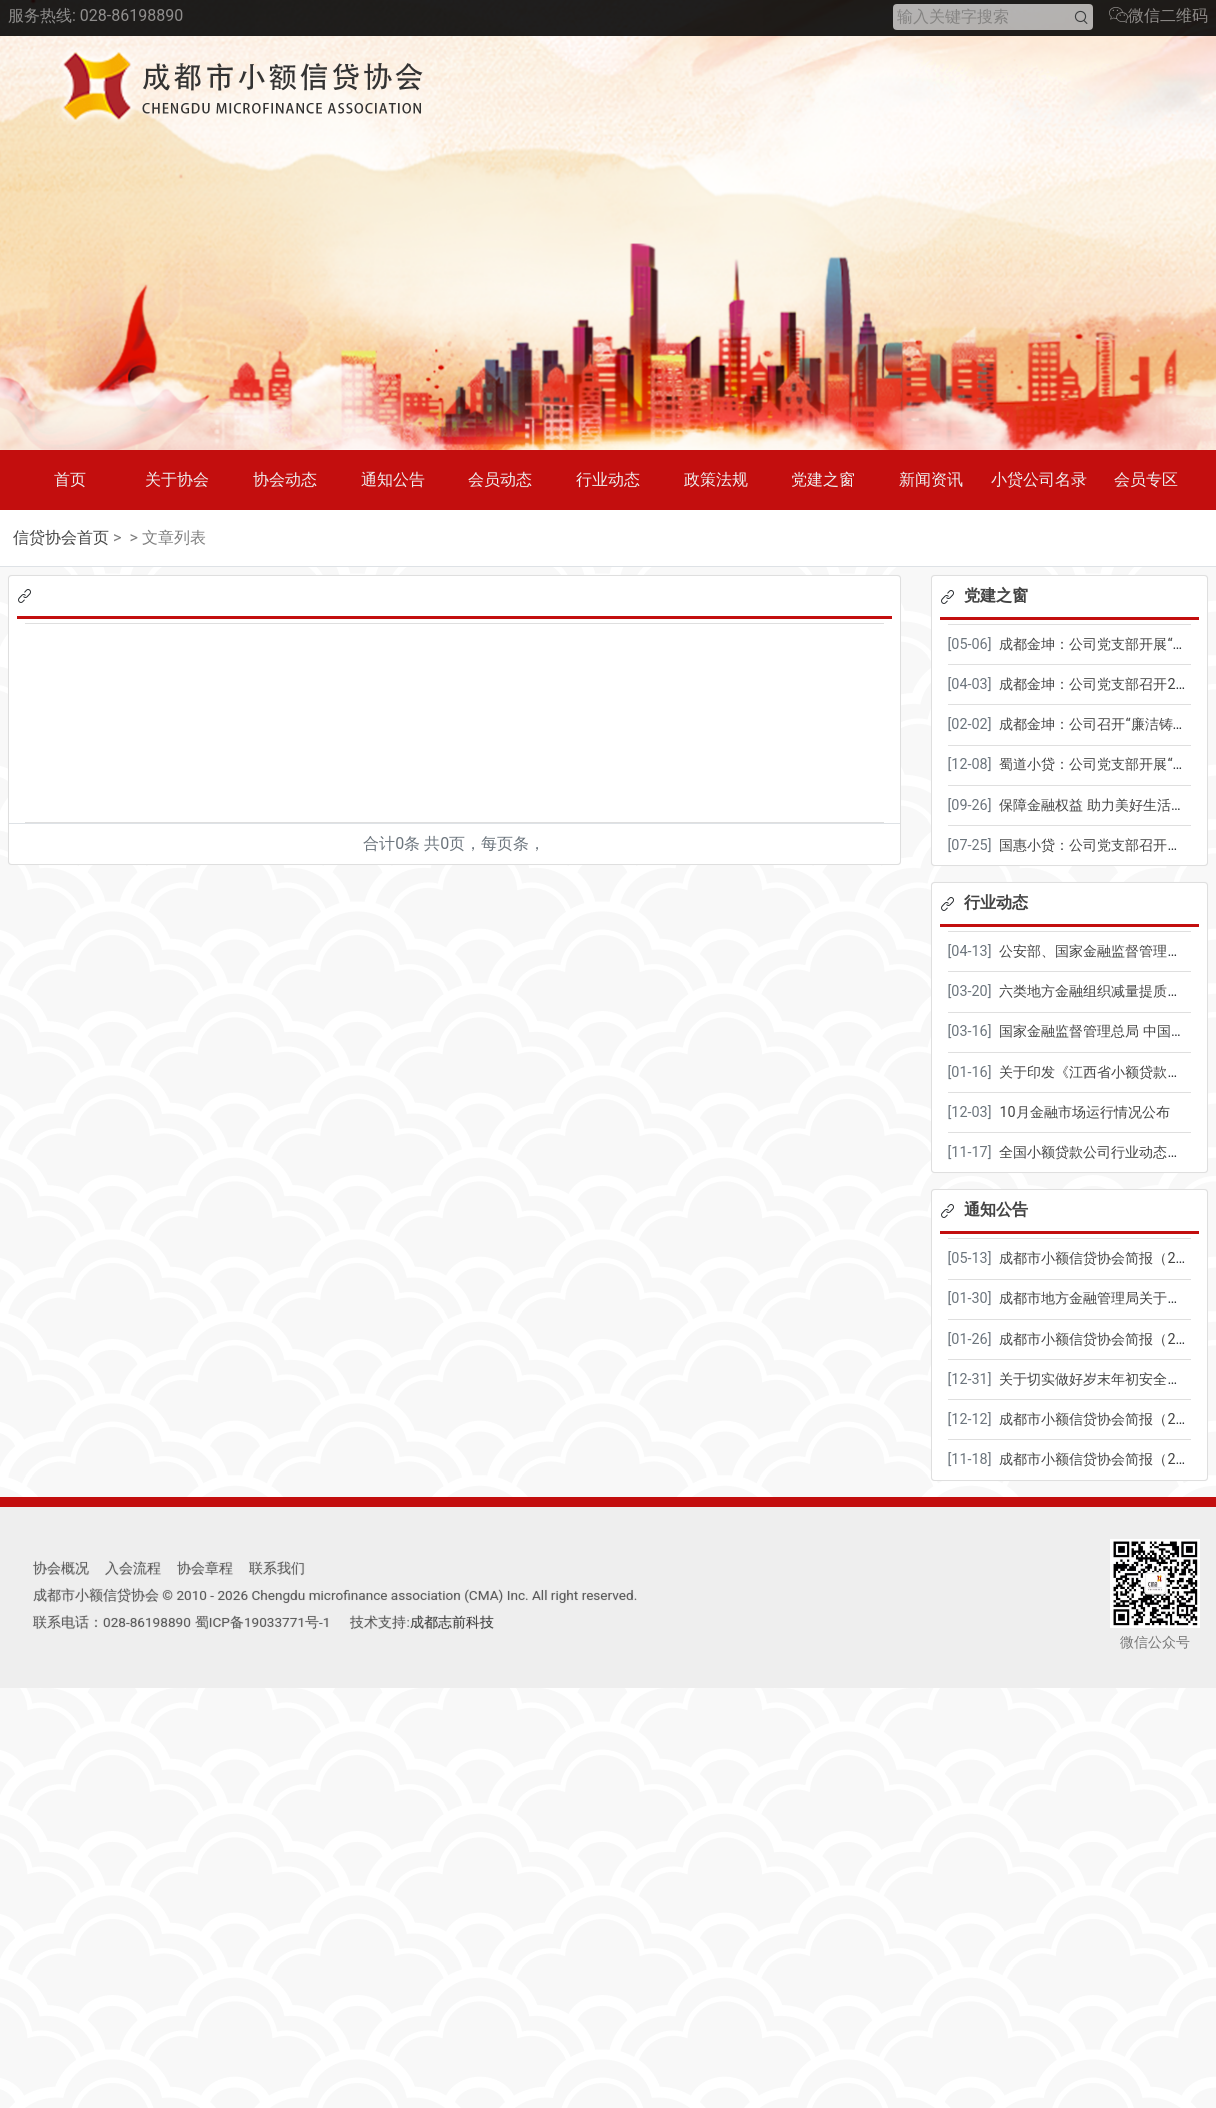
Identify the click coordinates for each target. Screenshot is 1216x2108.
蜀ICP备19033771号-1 (263, 1622)
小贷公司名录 (1039, 479)
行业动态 (608, 479)
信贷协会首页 (61, 537)
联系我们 (277, 1568)
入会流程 (133, 1568)
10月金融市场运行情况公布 (1084, 1112)
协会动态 (285, 479)
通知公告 (393, 479)
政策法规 (716, 479)
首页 (70, 479)
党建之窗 (823, 479)
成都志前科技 (452, 1622)
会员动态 (500, 479)
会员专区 (1146, 479)
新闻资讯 (931, 479)
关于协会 (177, 479)
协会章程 (205, 1568)
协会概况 (61, 1568)
